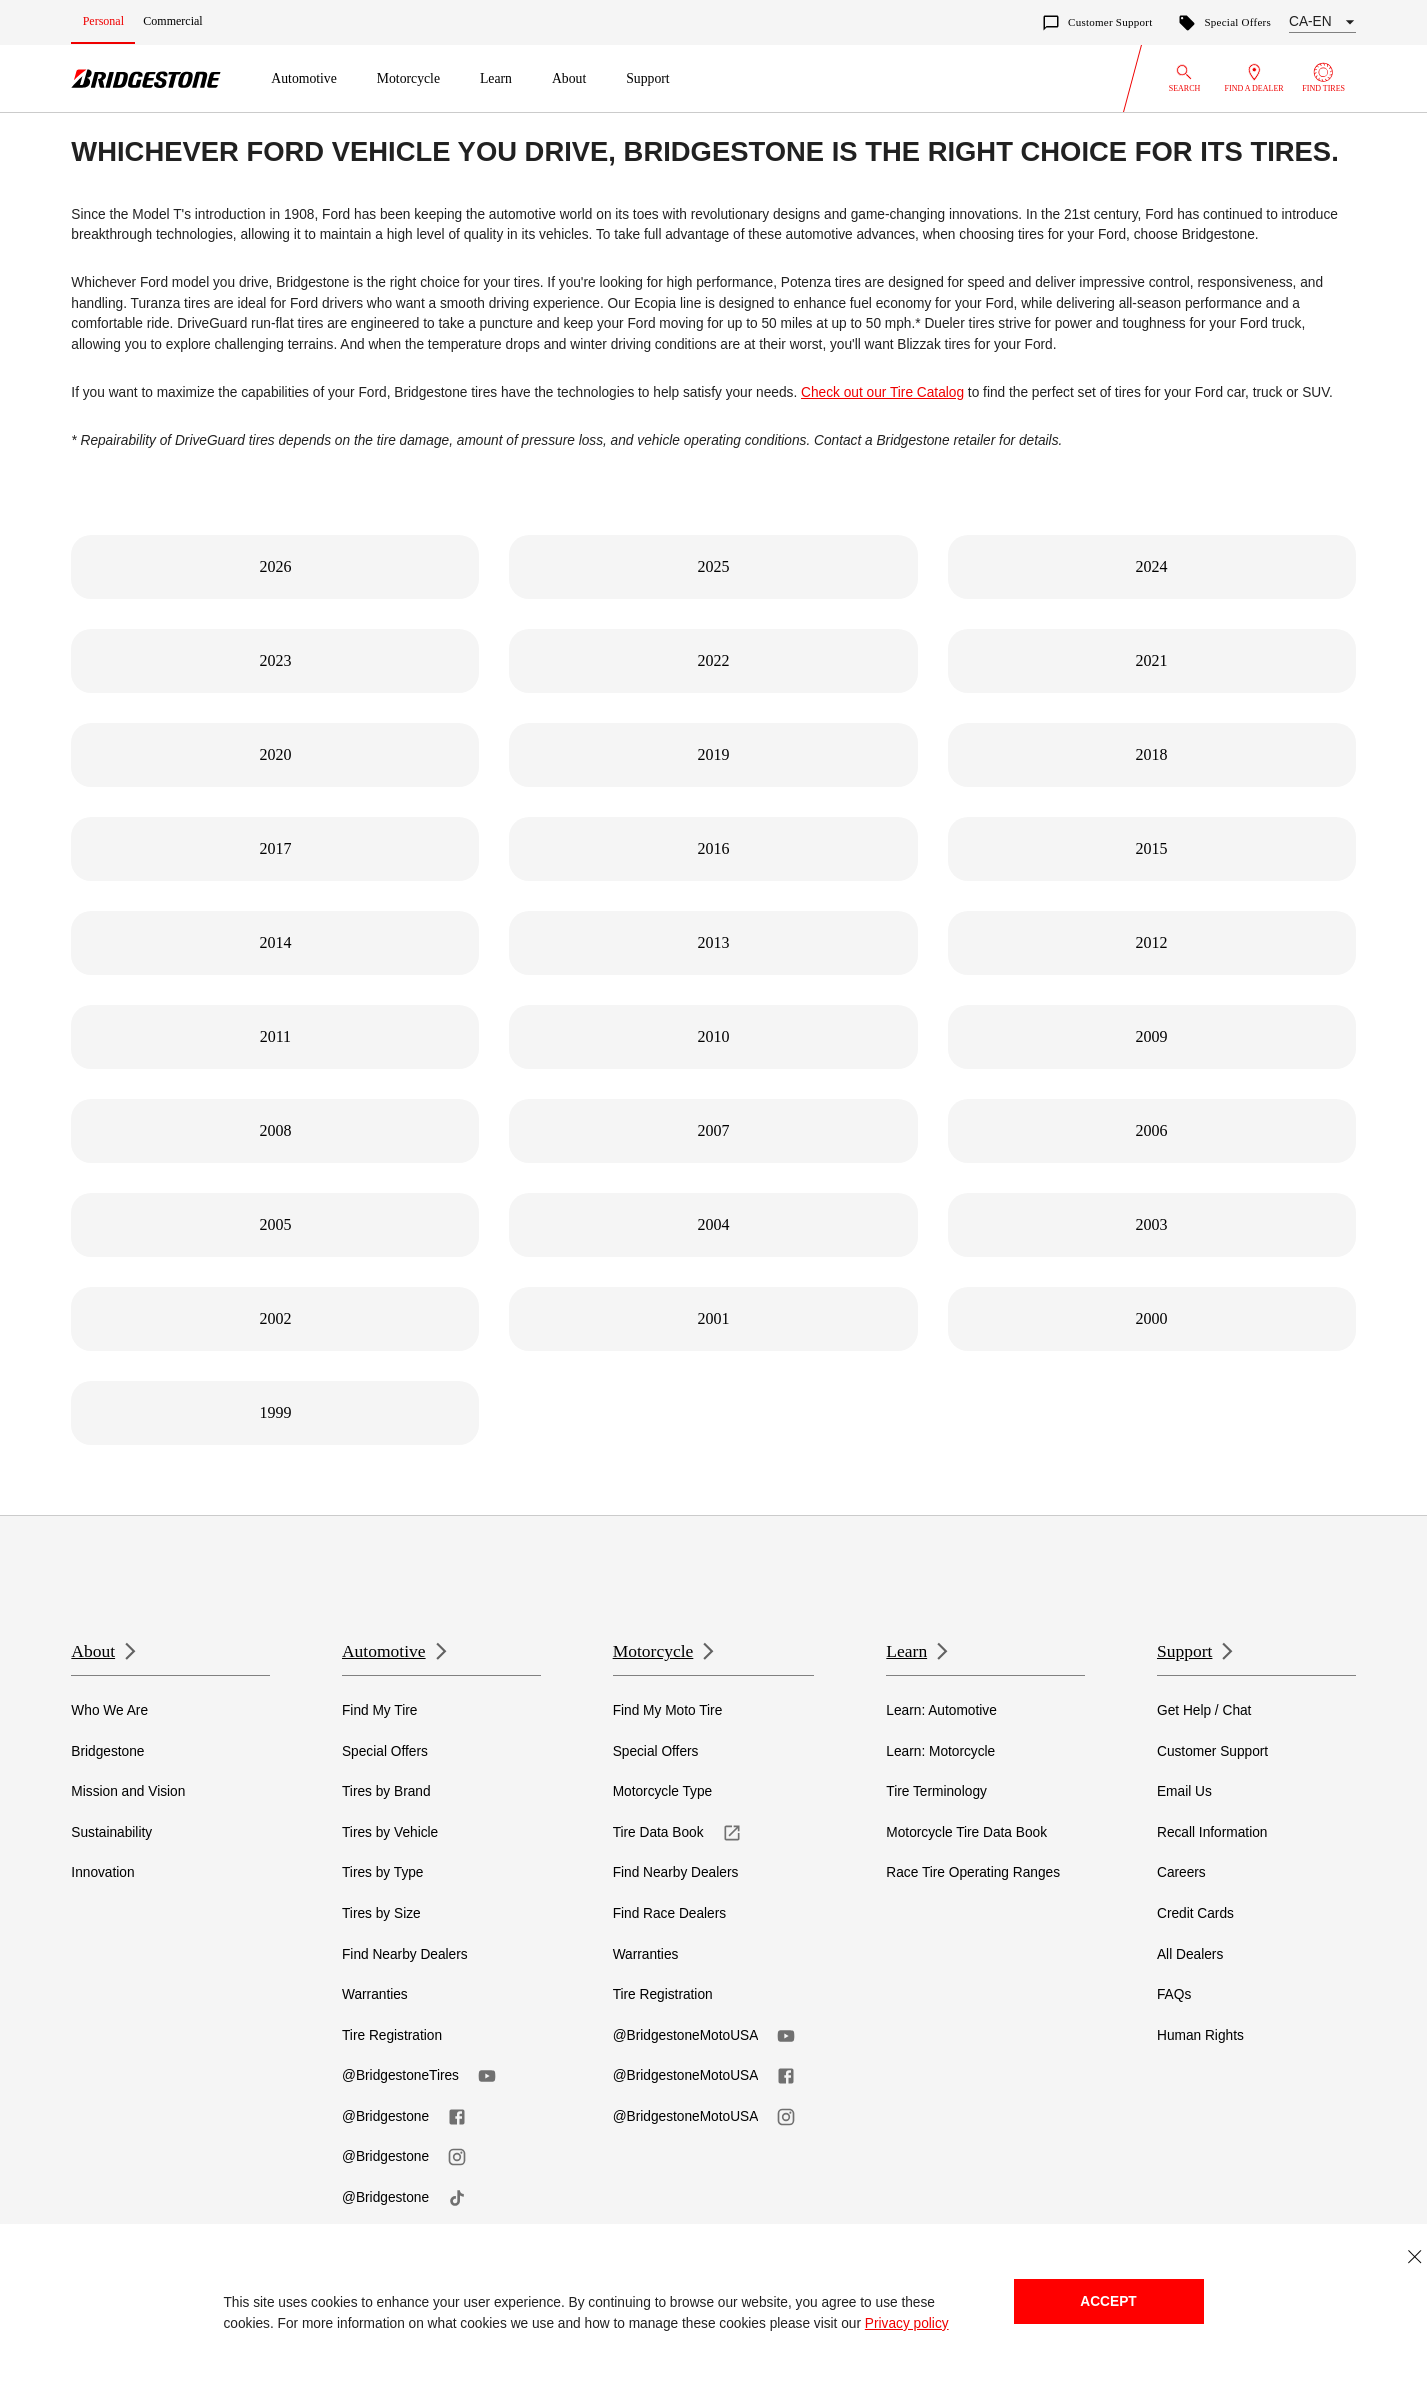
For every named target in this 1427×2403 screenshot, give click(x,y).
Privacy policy (907, 2323)
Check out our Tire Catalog (882, 392)
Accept (1108, 2301)
